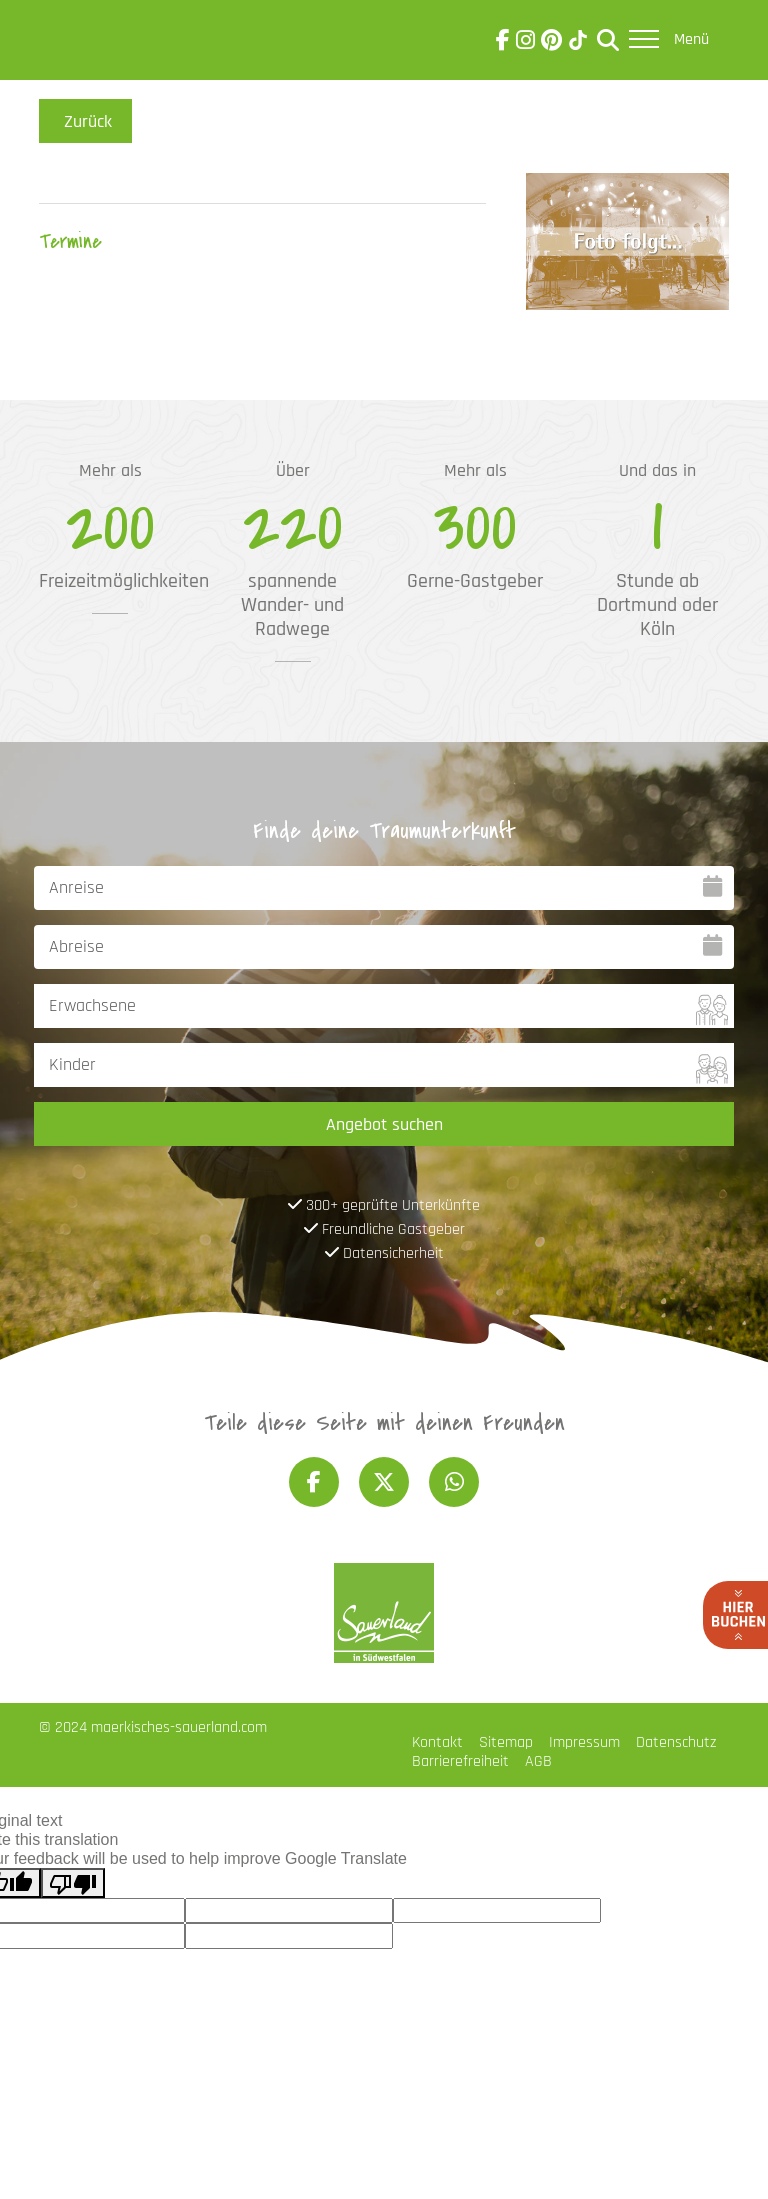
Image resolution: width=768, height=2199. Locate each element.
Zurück (85, 121)
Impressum (584, 1742)
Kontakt (437, 1742)
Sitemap (506, 1742)
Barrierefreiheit (460, 1761)
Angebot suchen (384, 1124)
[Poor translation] (73, 1883)
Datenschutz (676, 1742)
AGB (538, 1761)
